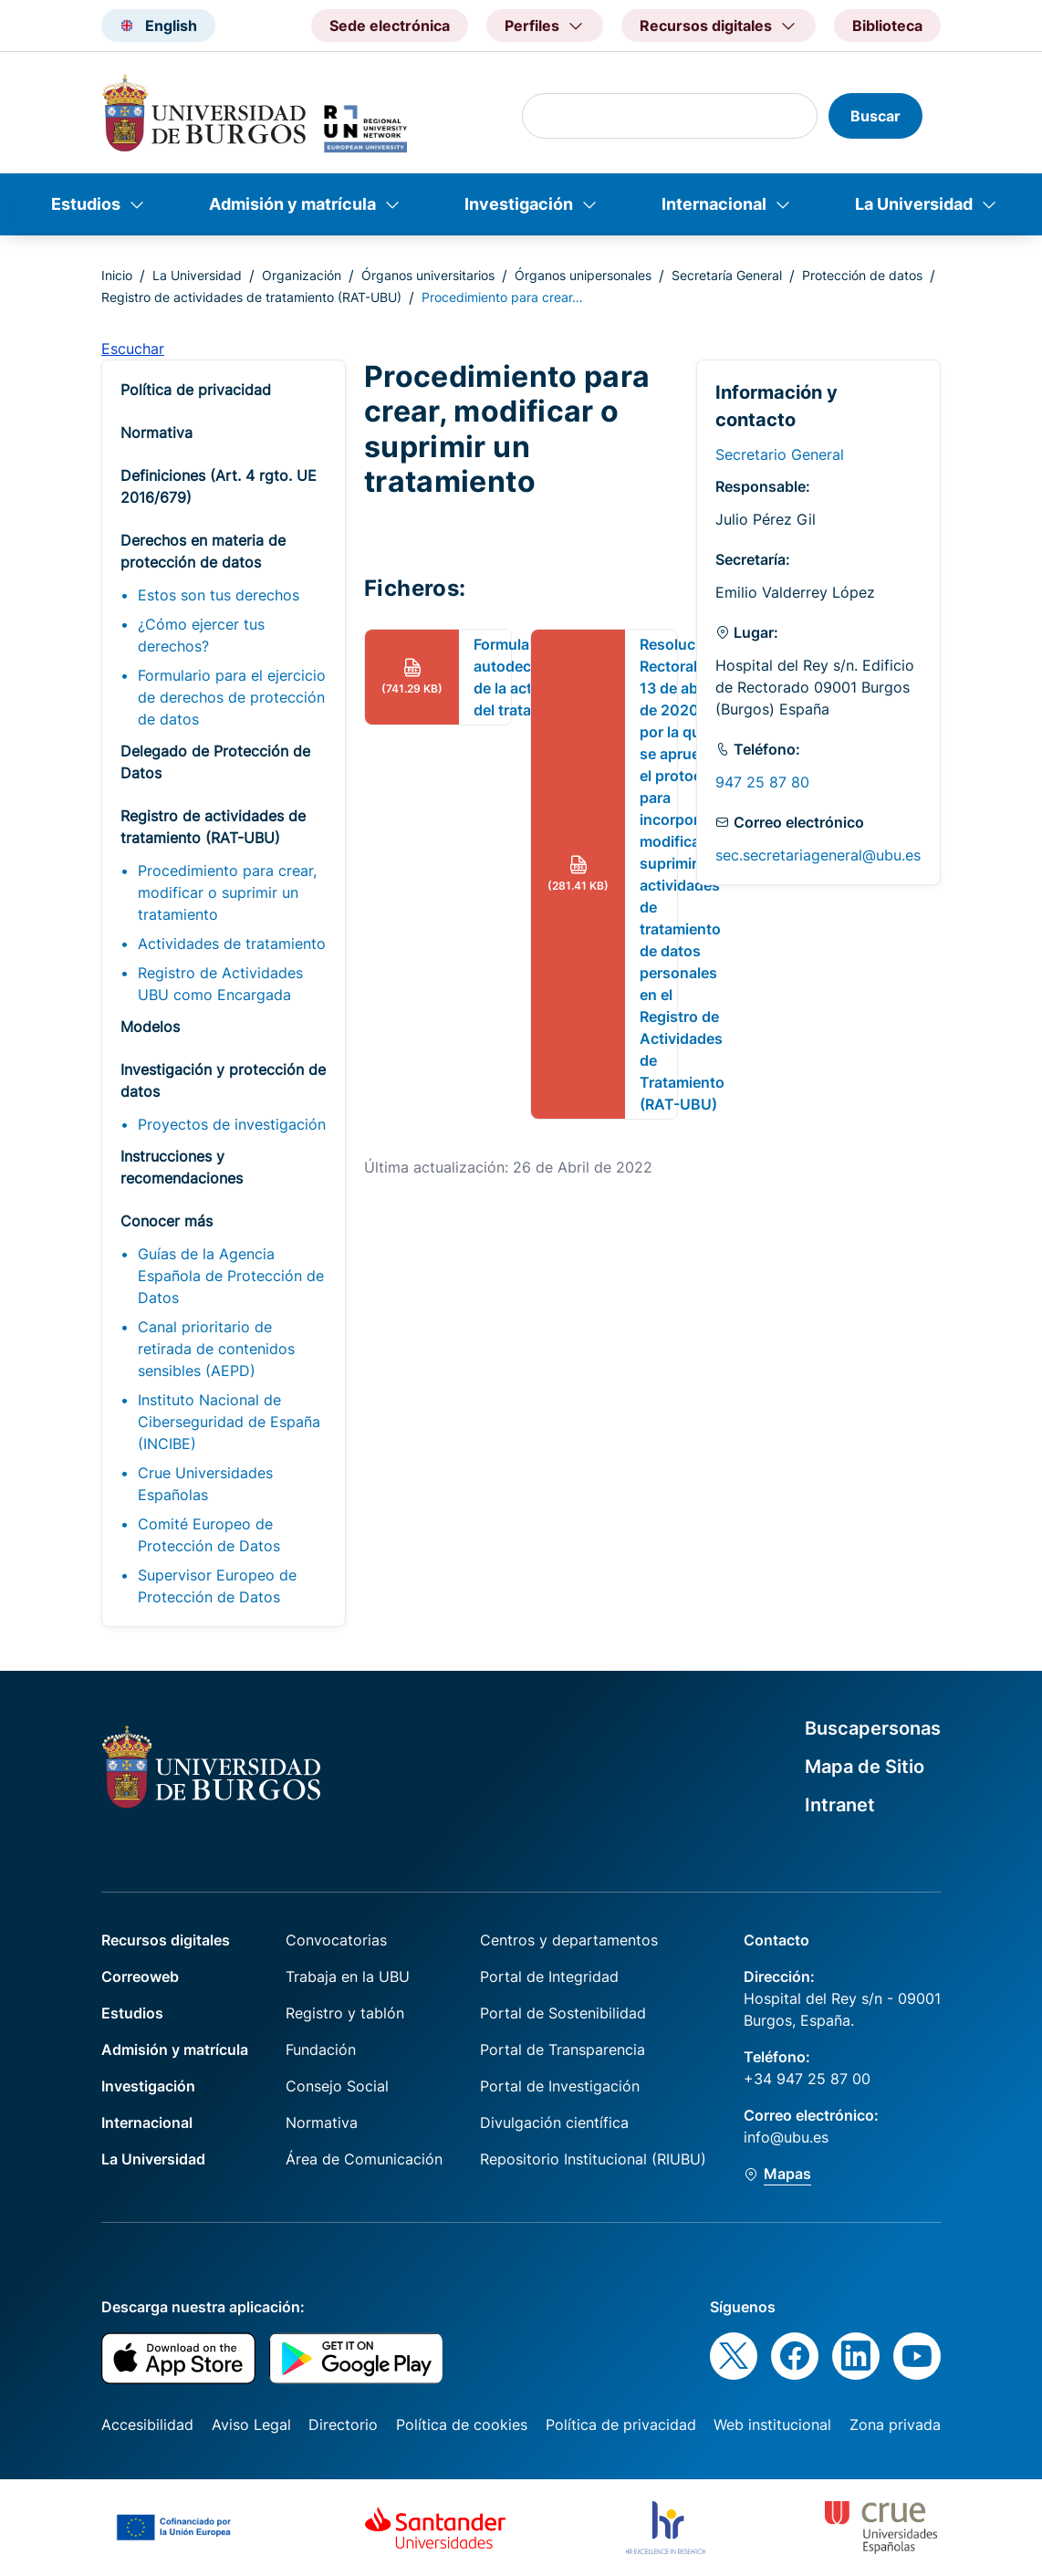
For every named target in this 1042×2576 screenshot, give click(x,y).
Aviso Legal (251, 2424)
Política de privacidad (195, 390)
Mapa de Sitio (864, 1767)
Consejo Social (337, 2086)
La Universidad (914, 204)
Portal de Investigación (560, 2086)
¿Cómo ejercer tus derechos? (201, 635)
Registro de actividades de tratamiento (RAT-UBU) (251, 297)
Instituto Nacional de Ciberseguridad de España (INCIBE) (229, 1422)
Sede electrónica (389, 25)
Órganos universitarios (428, 275)
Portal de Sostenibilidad (563, 2013)
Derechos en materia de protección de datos (203, 551)
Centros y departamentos (569, 1940)
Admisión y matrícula (292, 204)
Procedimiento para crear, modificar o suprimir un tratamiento (227, 892)
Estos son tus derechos (218, 595)
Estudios (85, 204)
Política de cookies (461, 2424)
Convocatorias (336, 1940)
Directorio (343, 2424)
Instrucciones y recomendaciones (181, 1167)
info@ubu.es (786, 2137)
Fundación (321, 2049)
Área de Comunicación (364, 2159)
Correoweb (140, 1976)
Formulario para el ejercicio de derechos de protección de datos (232, 697)
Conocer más (166, 1221)
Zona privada (895, 2424)
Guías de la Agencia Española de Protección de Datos (231, 1276)
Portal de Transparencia (562, 2049)
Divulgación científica (554, 2122)
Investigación (518, 204)
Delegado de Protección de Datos (215, 762)
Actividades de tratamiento (232, 943)
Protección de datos (862, 275)
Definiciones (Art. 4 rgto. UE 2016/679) (218, 486)
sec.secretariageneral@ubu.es (818, 855)
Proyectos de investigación (232, 1124)
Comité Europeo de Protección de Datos (209, 1535)
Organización (301, 275)
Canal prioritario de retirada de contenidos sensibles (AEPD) (216, 1349)
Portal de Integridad (549, 1976)
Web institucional (772, 2424)
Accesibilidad (147, 2424)
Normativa (156, 432)
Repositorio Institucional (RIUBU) (593, 2159)
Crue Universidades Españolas (205, 1484)
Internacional (714, 204)
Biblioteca (887, 25)
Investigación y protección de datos (223, 1080)
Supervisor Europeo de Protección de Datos (217, 1586)
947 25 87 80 (762, 782)
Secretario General (779, 454)
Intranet (840, 1805)
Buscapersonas (873, 1728)
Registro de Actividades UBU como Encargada (220, 984)
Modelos (150, 1026)
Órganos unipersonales (583, 275)
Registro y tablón (345, 2013)
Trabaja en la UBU (348, 1976)
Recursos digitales (165, 1940)
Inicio (116, 275)
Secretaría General (727, 275)
